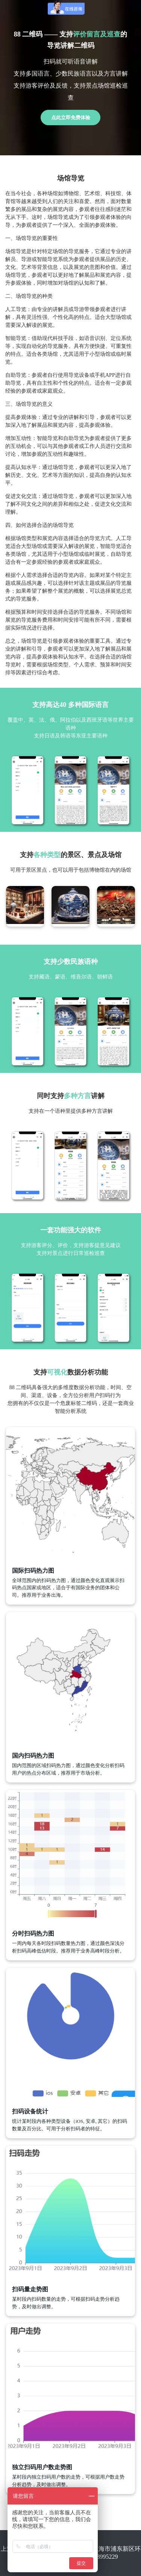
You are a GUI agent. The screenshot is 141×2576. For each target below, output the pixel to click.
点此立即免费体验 (70, 117)
